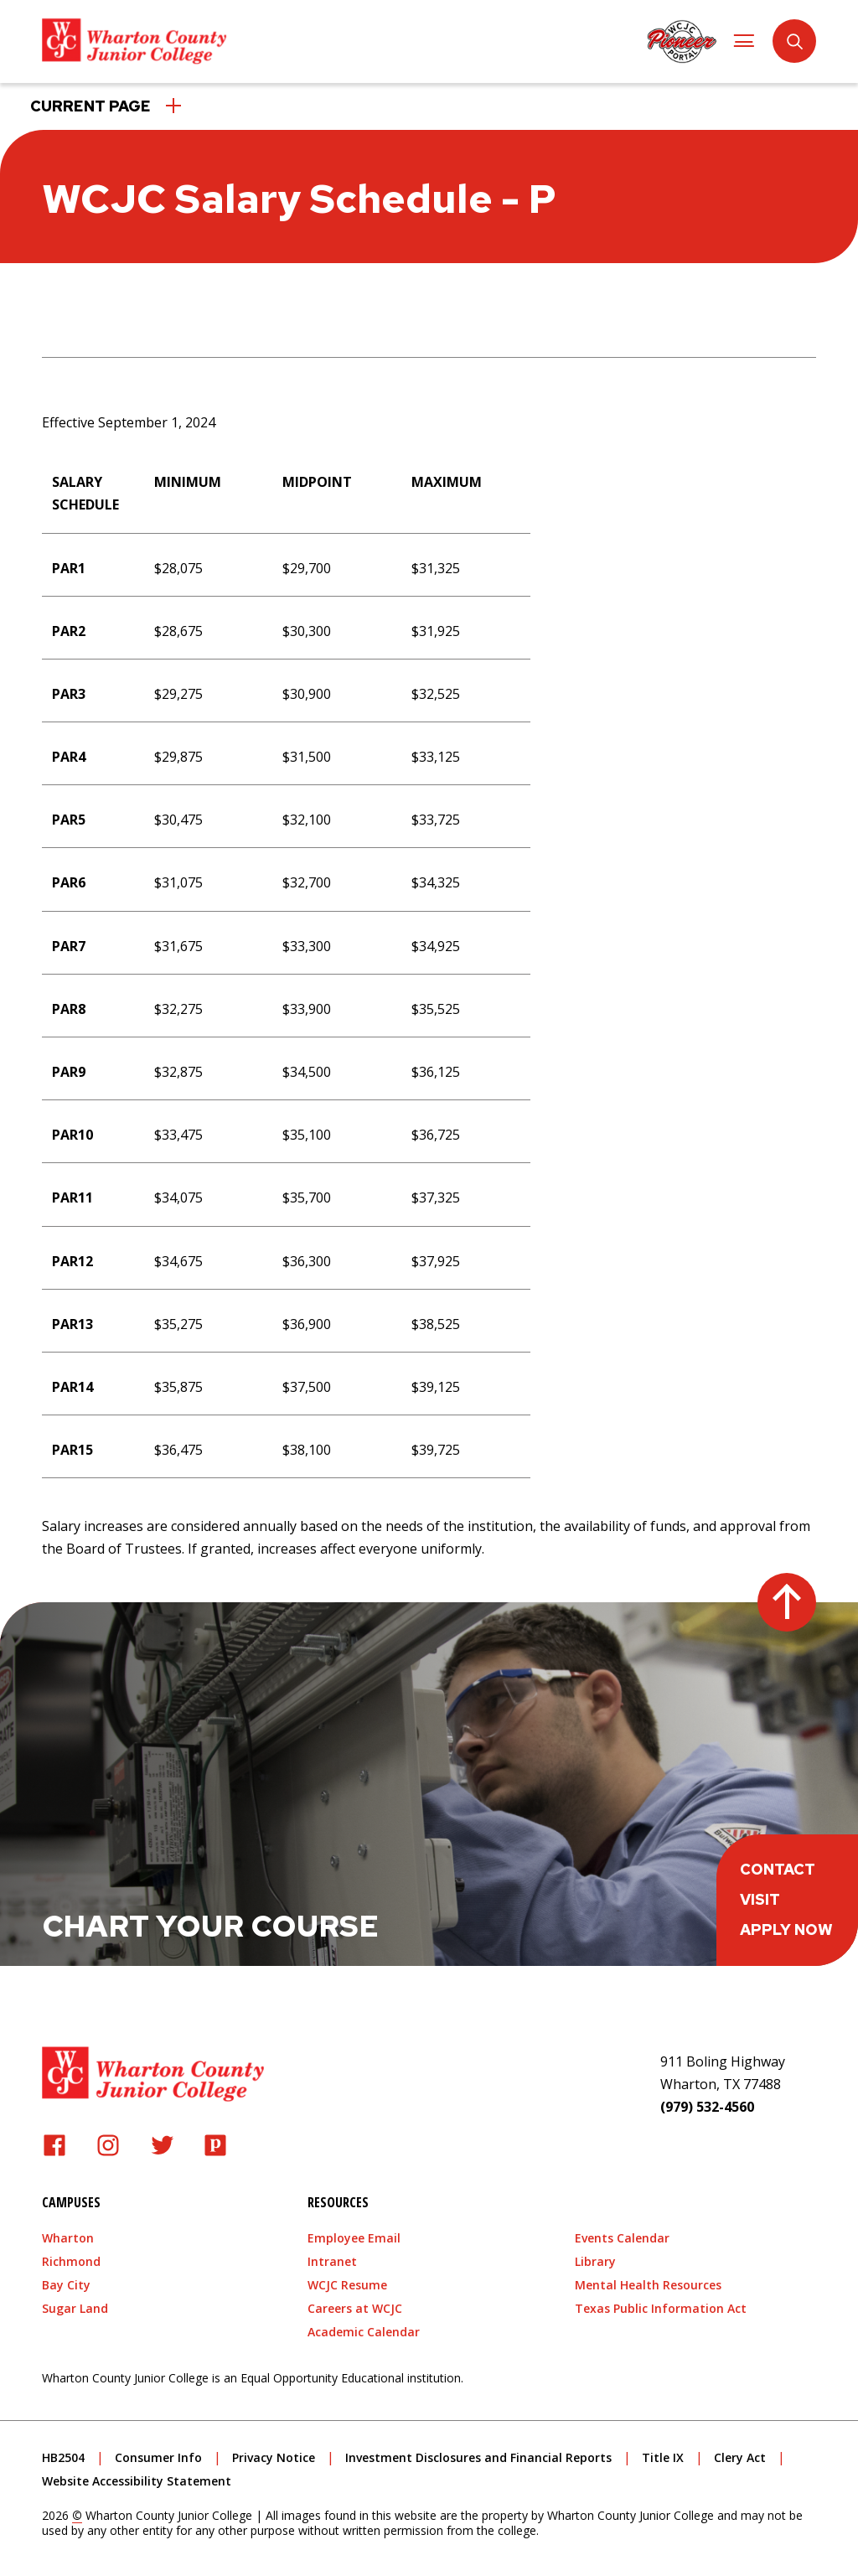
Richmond (71, 2258)
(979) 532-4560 (707, 2103)
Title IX (663, 2454)
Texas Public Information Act (661, 2305)
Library (595, 2258)
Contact (777, 1865)
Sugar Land (75, 2305)
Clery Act (740, 2454)
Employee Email (354, 2234)
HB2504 (63, 2454)
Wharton (68, 2234)
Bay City (66, 2281)
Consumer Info (158, 2454)
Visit (760, 1896)
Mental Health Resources (648, 2281)
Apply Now (786, 1926)
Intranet (332, 2258)
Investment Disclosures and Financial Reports (478, 2454)
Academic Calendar (364, 2328)
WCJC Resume (347, 2281)
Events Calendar (622, 2234)
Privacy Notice (273, 2454)
